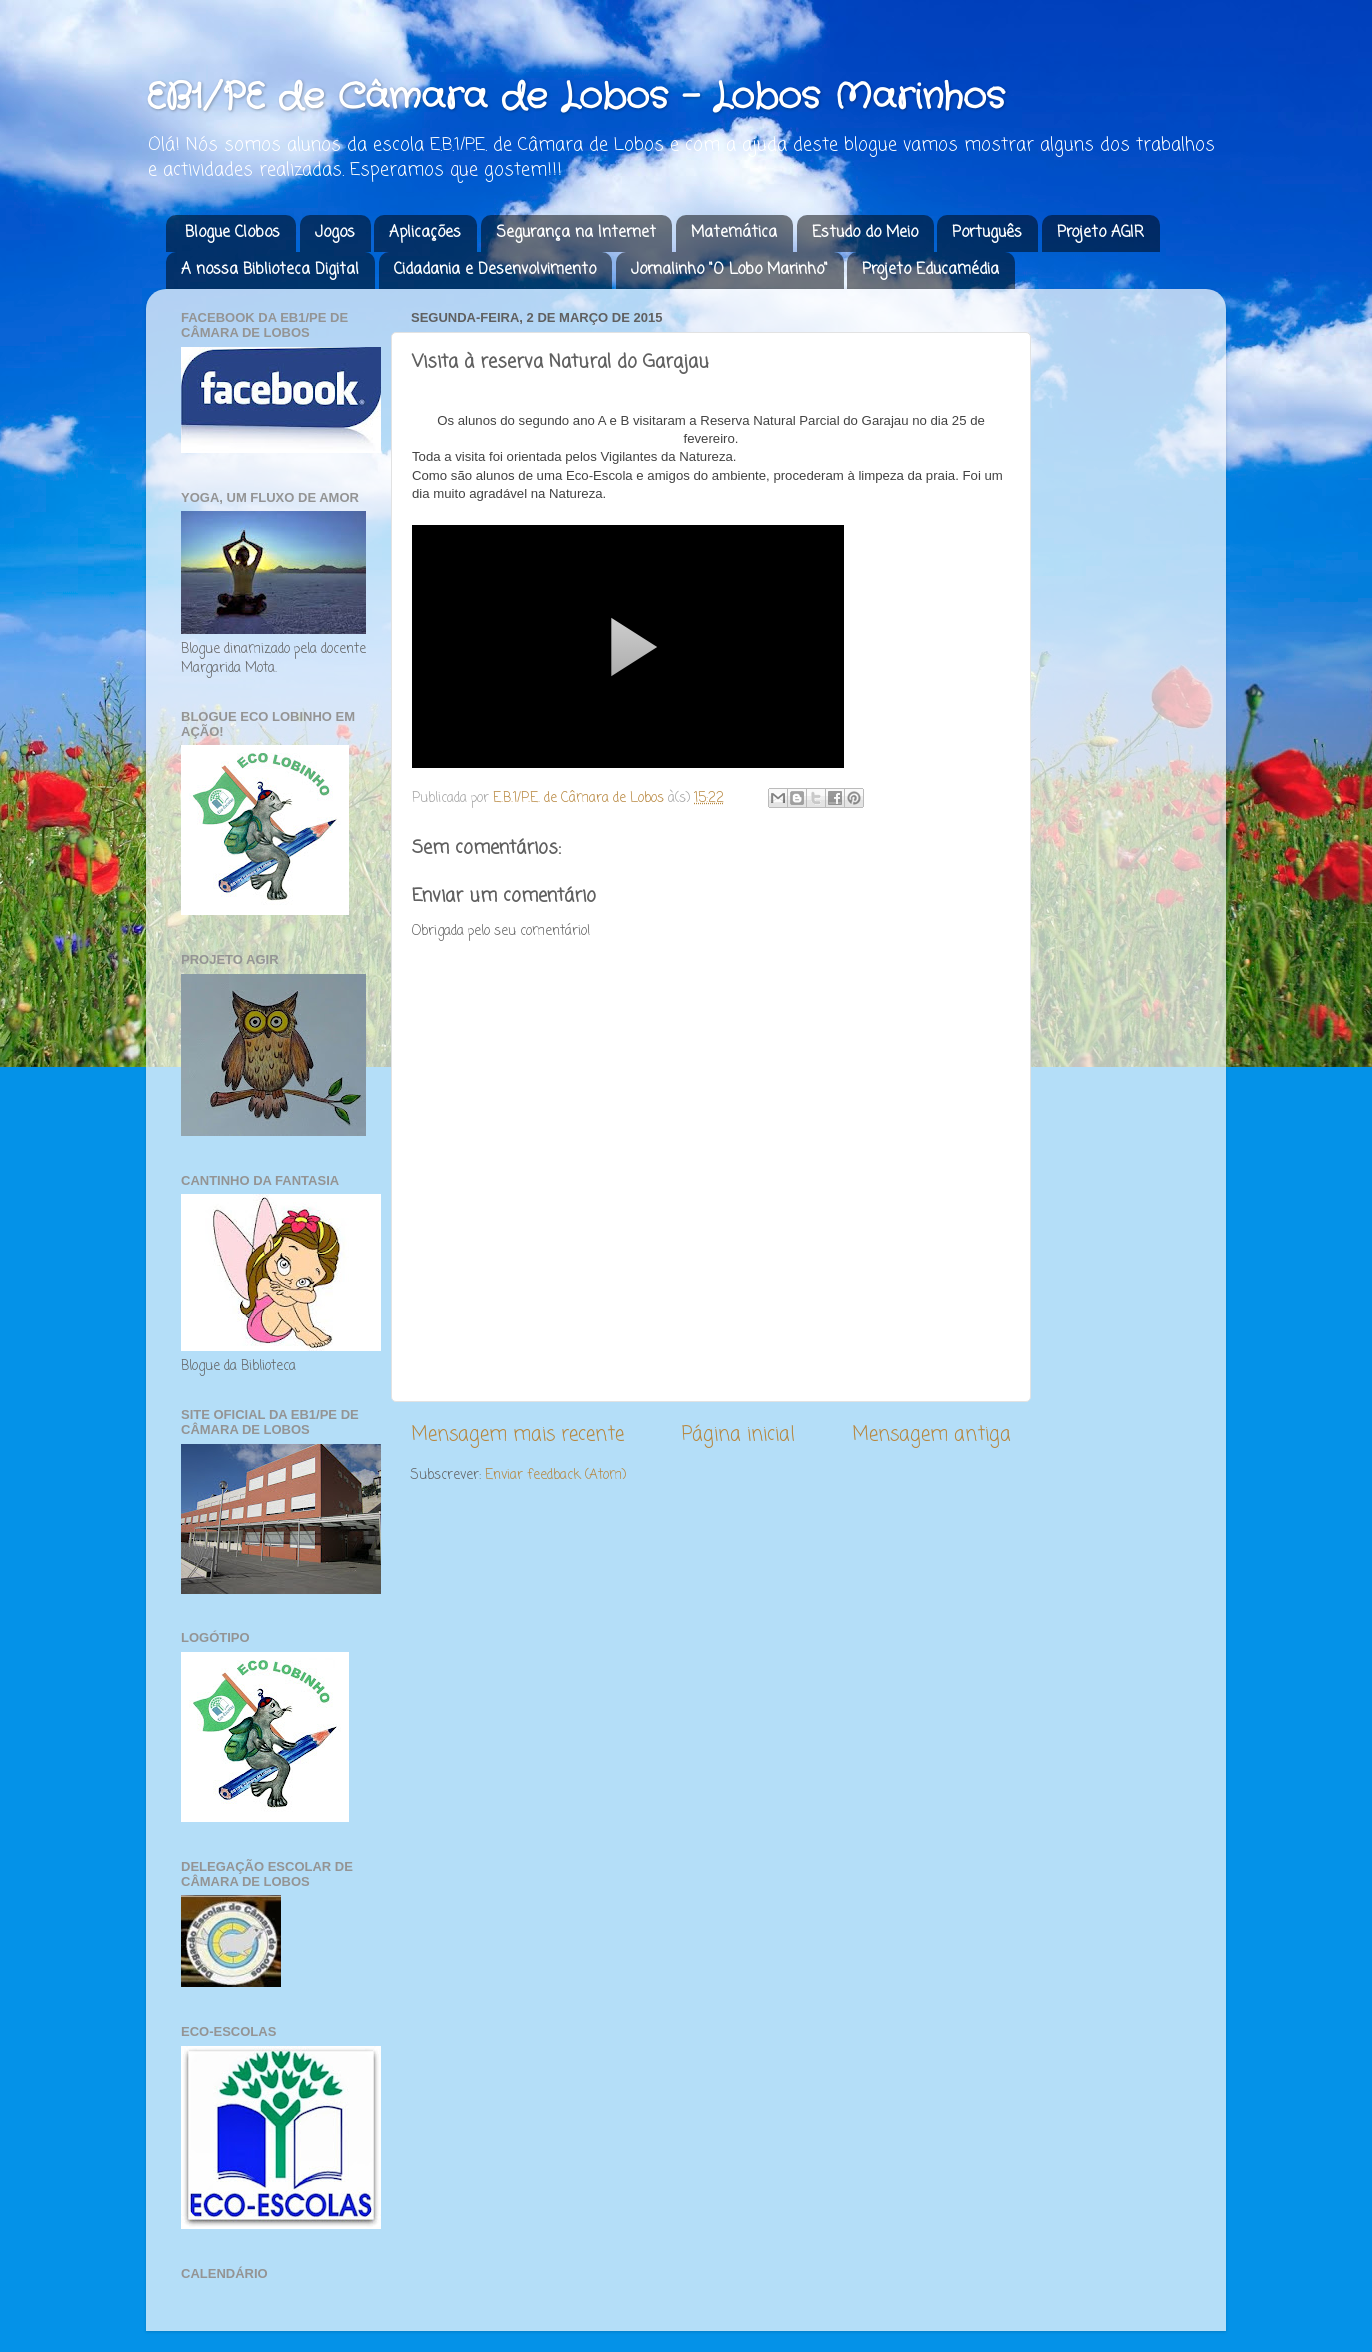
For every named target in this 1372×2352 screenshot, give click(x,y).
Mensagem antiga (931, 1435)
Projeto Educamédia (930, 270)
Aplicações (425, 233)
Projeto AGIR (1100, 233)
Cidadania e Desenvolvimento (495, 270)
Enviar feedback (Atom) (555, 1475)
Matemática (734, 233)
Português (987, 233)
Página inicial (738, 1435)
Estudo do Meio (865, 233)
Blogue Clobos (232, 233)
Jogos (335, 233)
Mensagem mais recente (517, 1435)
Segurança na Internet (576, 233)
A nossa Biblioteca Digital (270, 270)
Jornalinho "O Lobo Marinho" (729, 270)
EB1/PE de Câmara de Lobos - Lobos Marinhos (575, 97)
